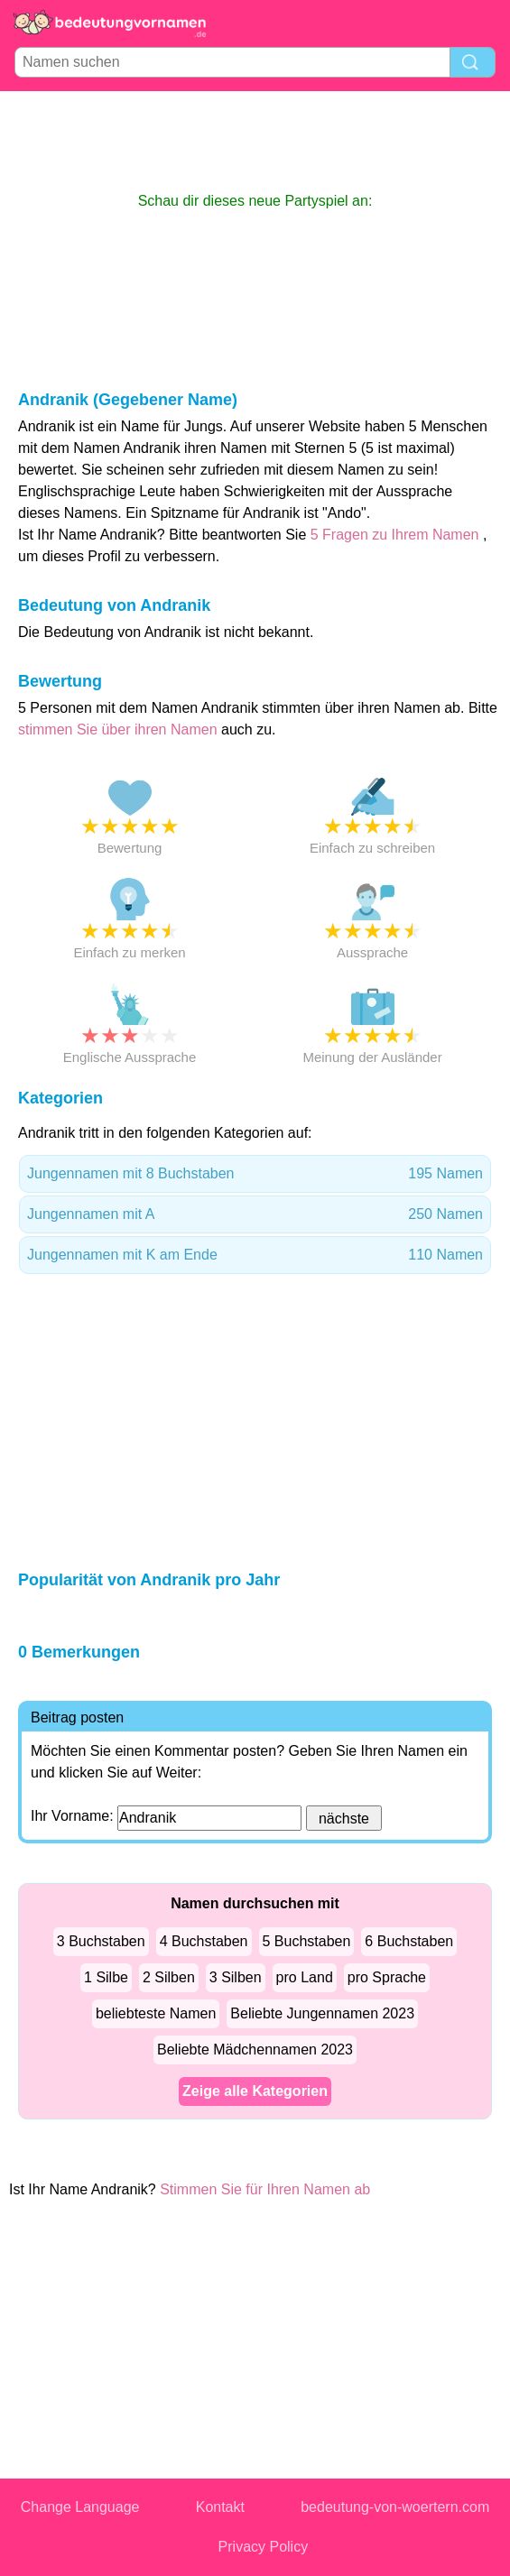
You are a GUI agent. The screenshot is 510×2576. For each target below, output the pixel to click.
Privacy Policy (263, 2546)
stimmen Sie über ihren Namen (119, 729)
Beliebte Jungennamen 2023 (322, 2013)
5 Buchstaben (307, 1941)
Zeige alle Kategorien (255, 2091)
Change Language (80, 2507)
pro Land (304, 1977)
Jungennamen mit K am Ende (255, 1255)
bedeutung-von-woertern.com (395, 2507)
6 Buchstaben (409, 1941)
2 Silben (169, 1977)
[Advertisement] (255, 140)
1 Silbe (106, 1977)
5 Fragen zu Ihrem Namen (395, 534)
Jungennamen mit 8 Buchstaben (255, 1174)
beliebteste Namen (156, 2013)
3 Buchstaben (101, 1941)
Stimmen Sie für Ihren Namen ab (265, 2189)
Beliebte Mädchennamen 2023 (255, 2049)
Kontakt (220, 2507)
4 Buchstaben (204, 1941)
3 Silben (235, 1977)
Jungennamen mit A (255, 1214)
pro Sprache (387, 1977)
